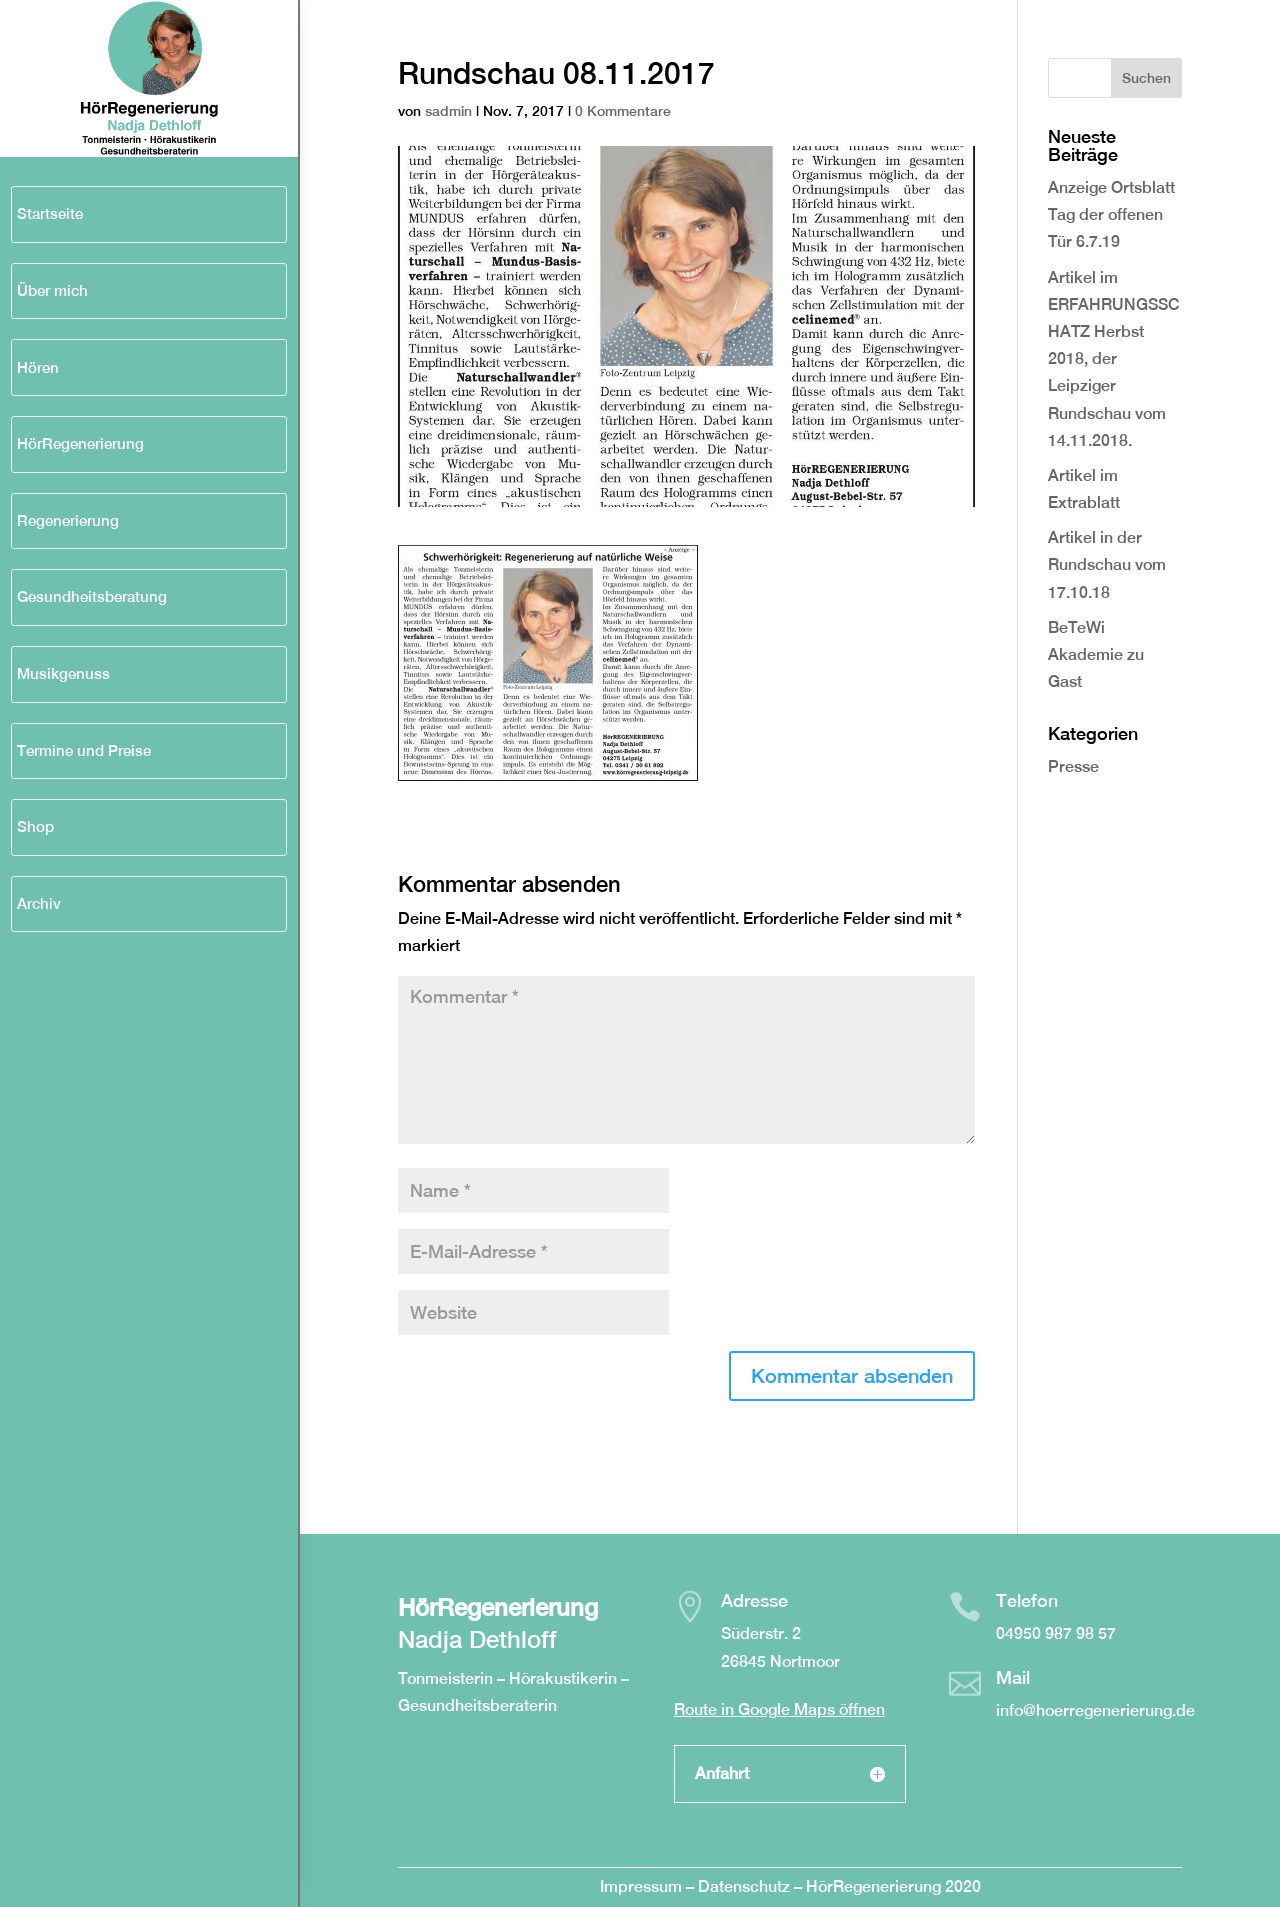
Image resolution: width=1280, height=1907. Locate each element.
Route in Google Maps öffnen (779, 1709)
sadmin (448, 111)
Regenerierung (68, 520)
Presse (1073, 766)
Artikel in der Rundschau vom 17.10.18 (1107, 564)
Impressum (641, 1886)
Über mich (52, 290)
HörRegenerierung (80, 443)
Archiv (39, 903)
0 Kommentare (623, 111)
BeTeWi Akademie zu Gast (1096, 654)
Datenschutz (746, 1886)
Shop (35, 826)
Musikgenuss (63, 673)
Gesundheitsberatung (92, 596)
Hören (38, 367)
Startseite (50, 213)
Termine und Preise (84, 750)
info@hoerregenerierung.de (1095, 1710)
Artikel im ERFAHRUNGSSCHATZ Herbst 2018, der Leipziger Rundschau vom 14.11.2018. (1114, 359)
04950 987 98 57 (1056, 1633)
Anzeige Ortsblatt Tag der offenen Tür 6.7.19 (1111, 214)
